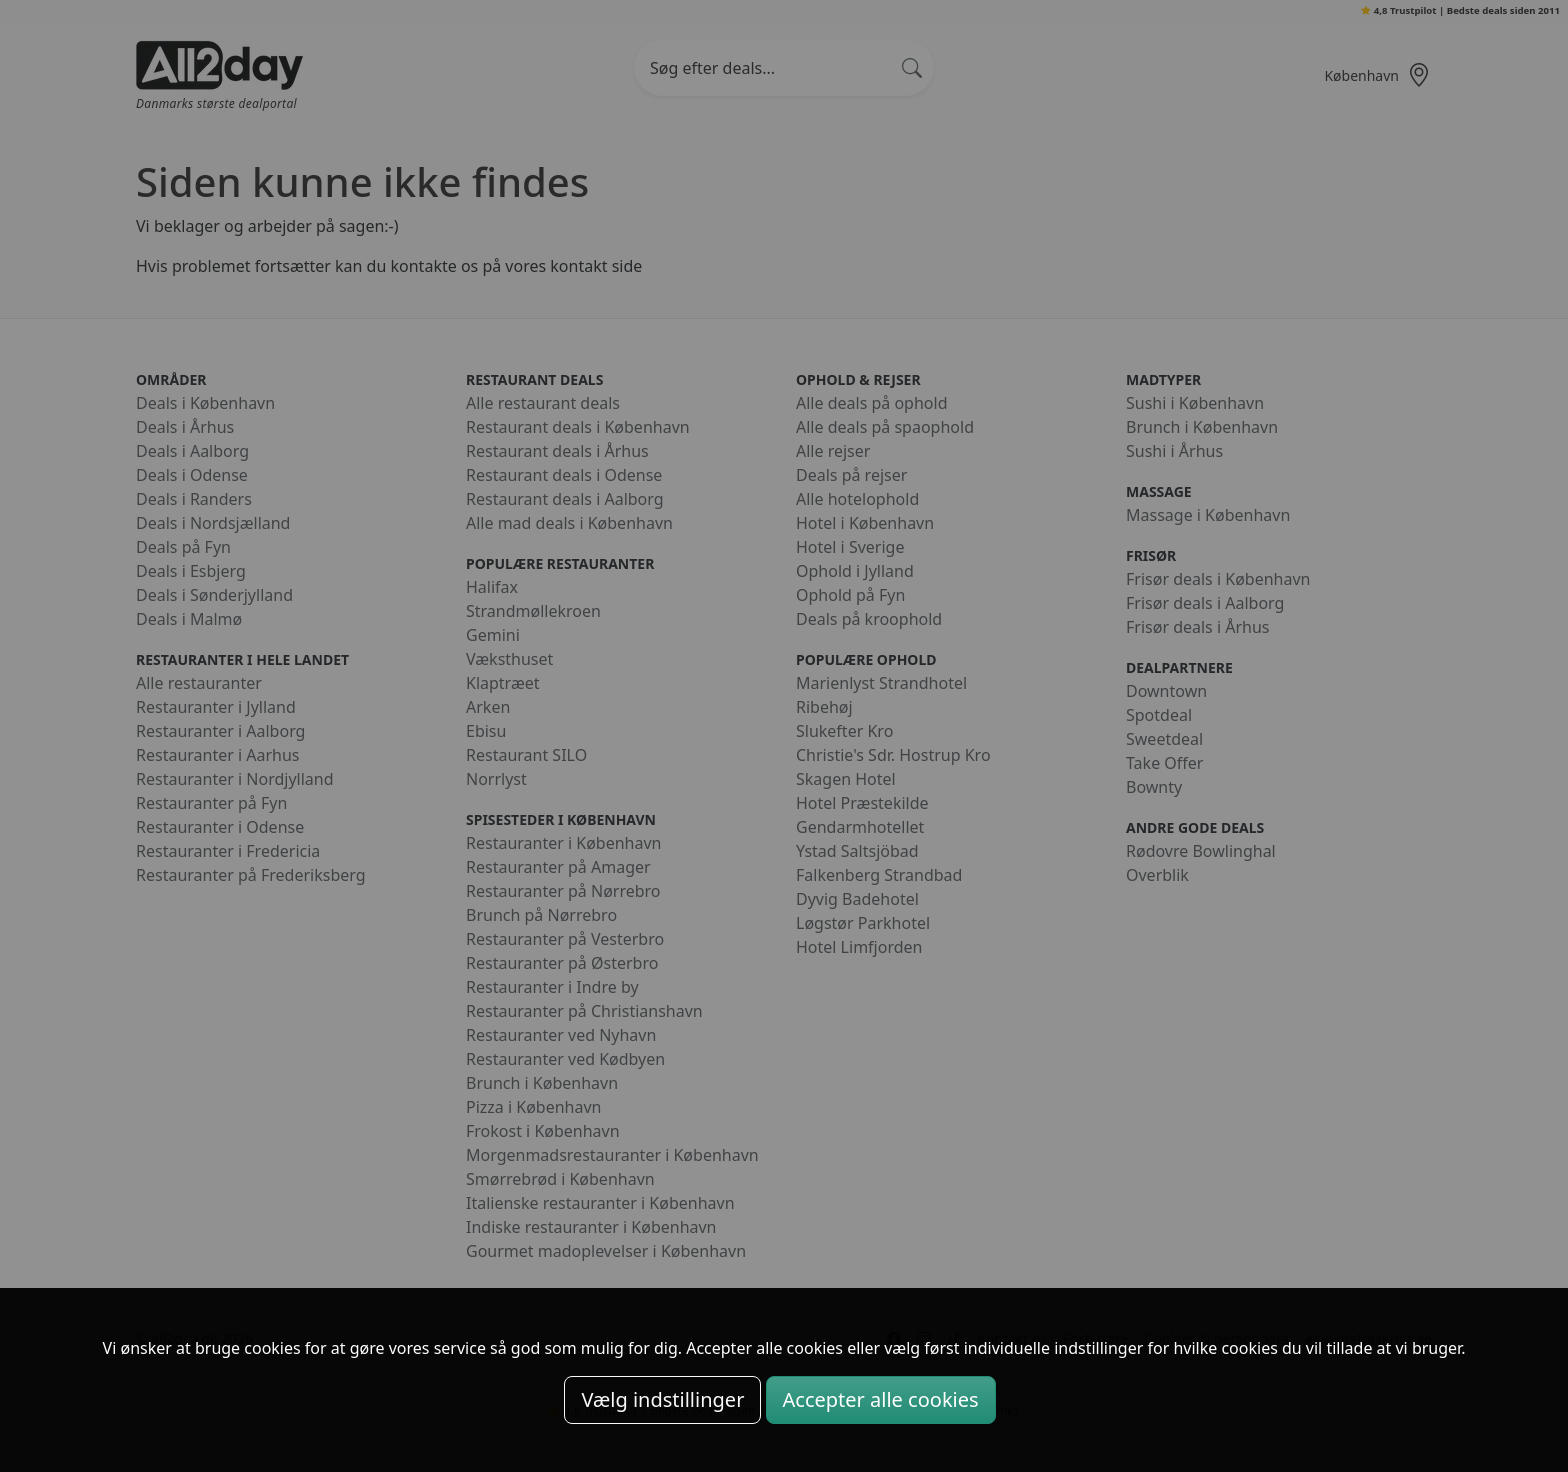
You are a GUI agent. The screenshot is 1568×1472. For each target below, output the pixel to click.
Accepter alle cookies (881, 1399)
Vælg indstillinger (662, 1399)
